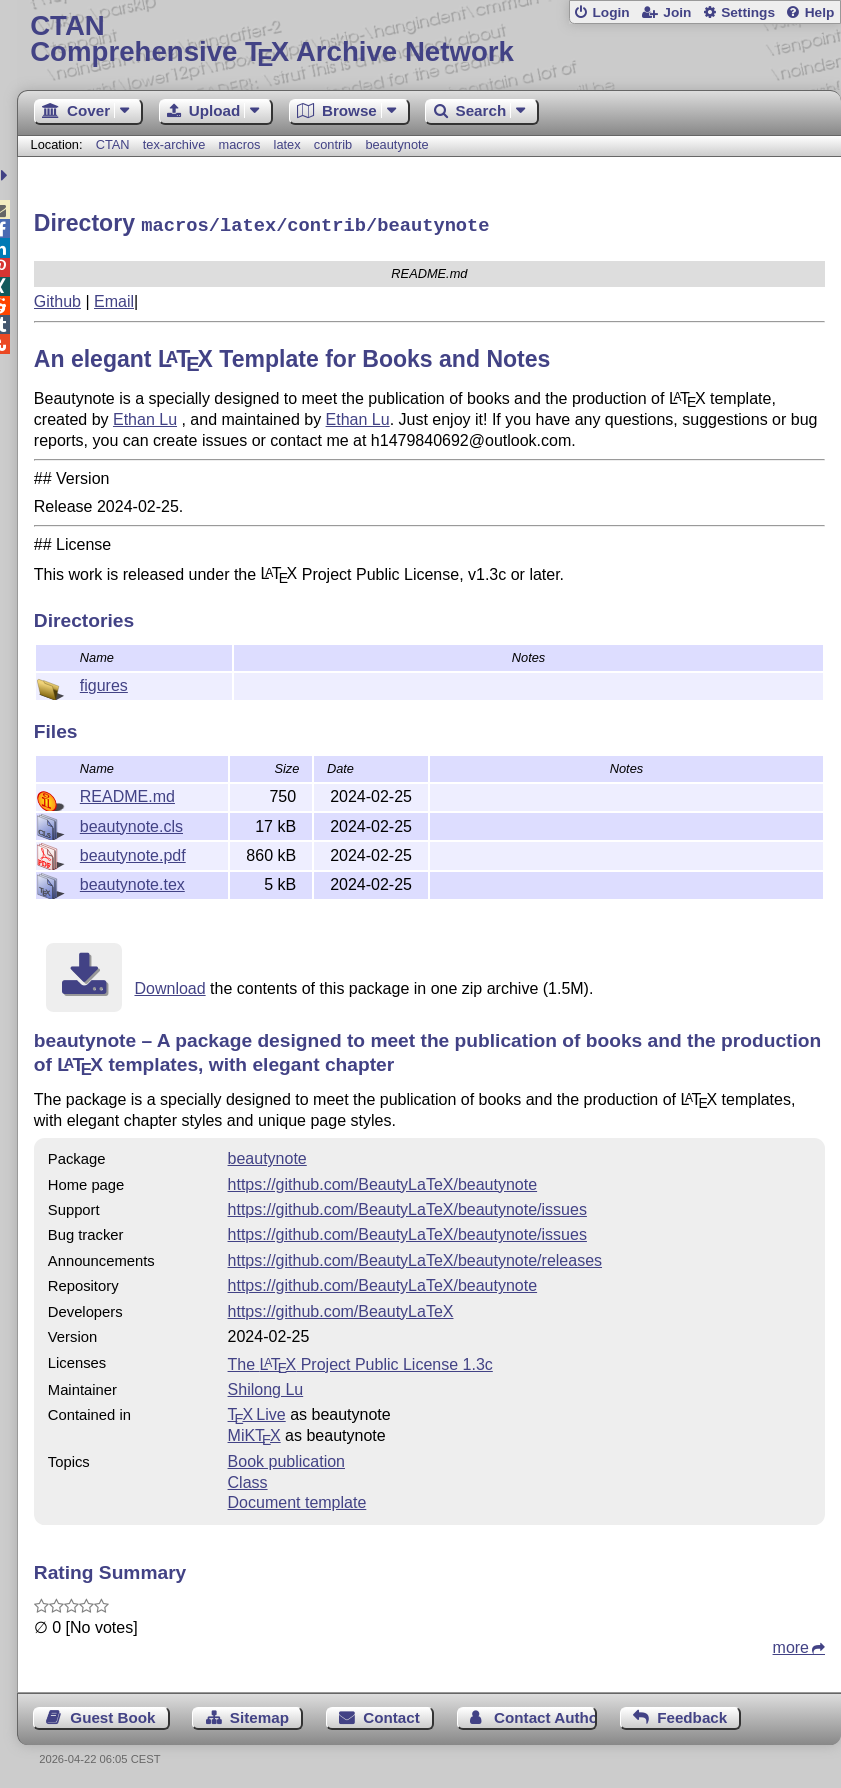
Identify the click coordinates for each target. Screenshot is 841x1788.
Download (169, 985)
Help (820, 12)
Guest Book (112, 1714)
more (791, 1644)
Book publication (286, 1458)
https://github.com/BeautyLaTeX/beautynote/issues (407, 1206)
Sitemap (259, 1714)
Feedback (692, 1714)
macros (240, 144)
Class (248, 1479)
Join (677, 12)
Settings (748, 12)
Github (57, 298)
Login (610, 12)
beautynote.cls (131, 823)
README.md (127, 793)
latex (287, 144)
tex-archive (174, 144)
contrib (333, 144)
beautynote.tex (132, 881)
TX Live (257, 1411)
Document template (297, 1499)
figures (104, 682)
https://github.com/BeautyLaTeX (341, 1308)
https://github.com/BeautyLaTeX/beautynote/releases (415, 1257)
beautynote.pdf (133, 852)
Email (114, 298)
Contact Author (545, 1714)
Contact (391, 1714)
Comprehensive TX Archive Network (429, 39)
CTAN (113, 144)
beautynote (396, 144)
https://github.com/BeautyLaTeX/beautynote (383, 1181)
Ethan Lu (145, 416)
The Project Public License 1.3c (360, 1361)
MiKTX (254, 1432)
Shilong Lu (266, 1386)
